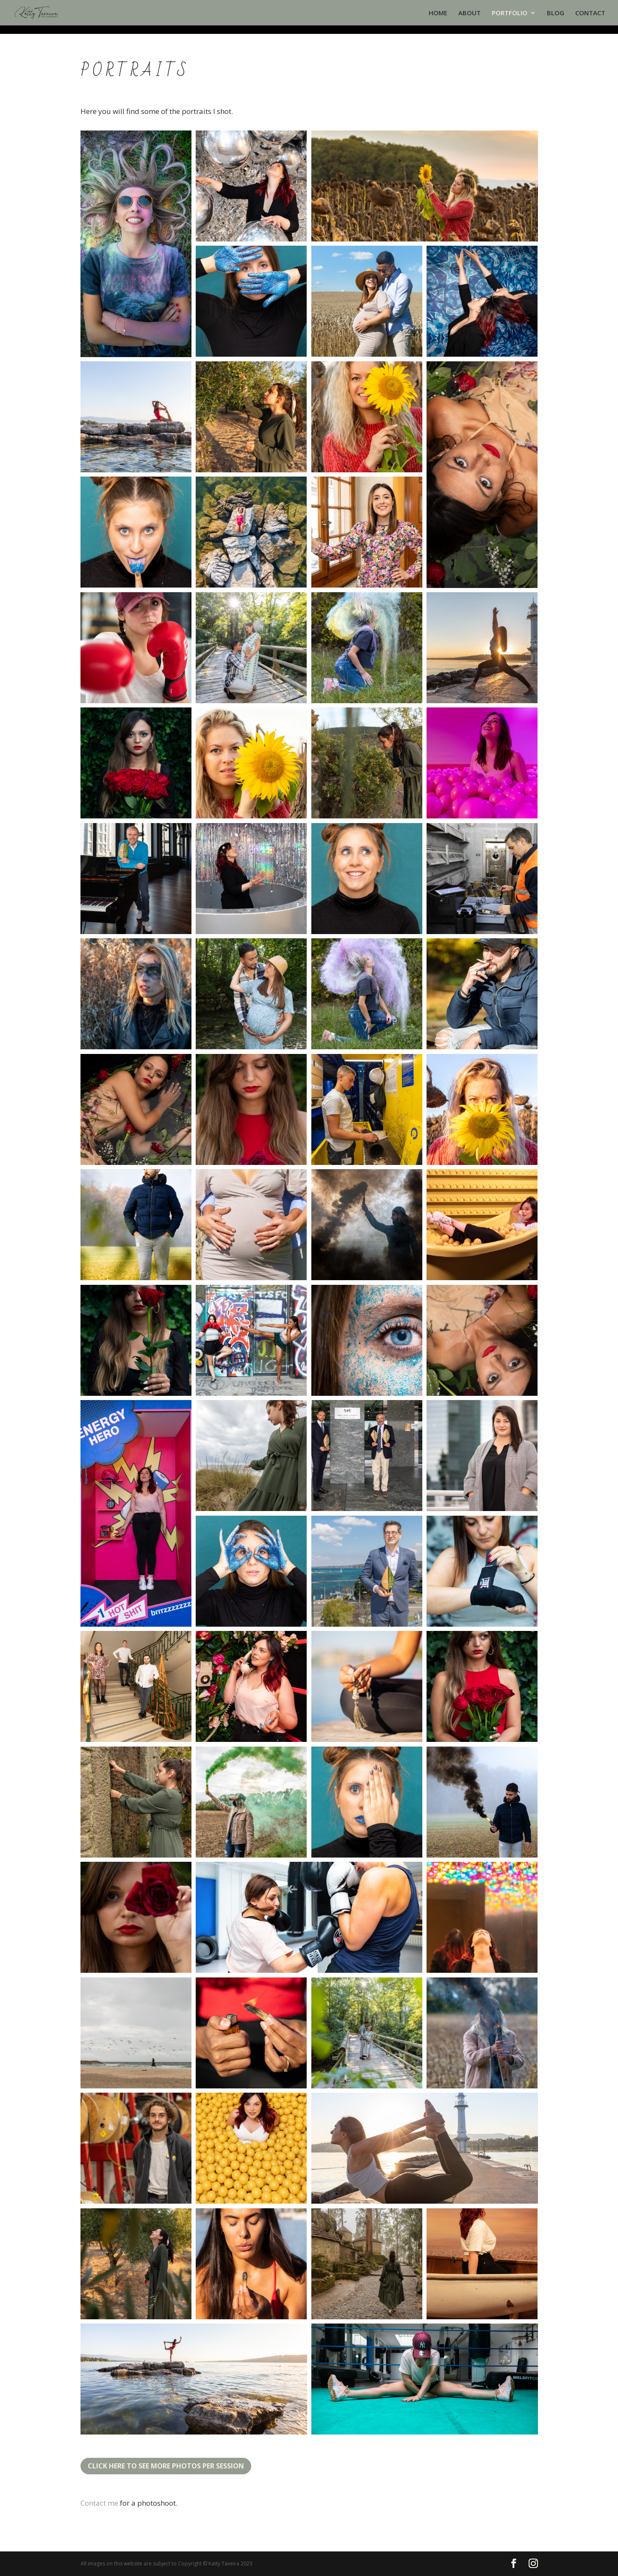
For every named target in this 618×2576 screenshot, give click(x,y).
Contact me (99, 2503)
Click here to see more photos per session (166, 2466)
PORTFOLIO (509, 13)
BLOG (555, 13)
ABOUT (469, 13)
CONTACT (590, 13)
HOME (438, 13)
